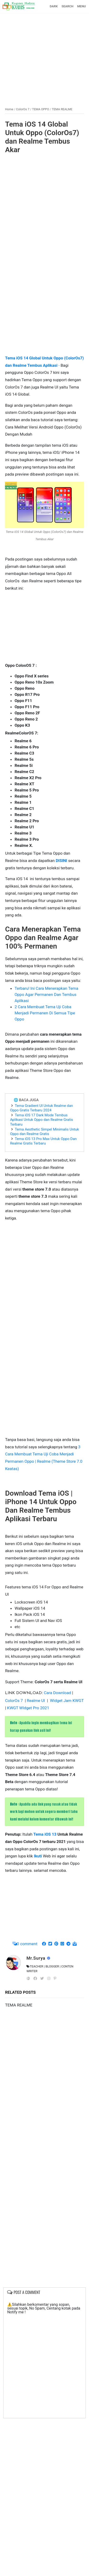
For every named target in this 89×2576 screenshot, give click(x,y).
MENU (81, 6)
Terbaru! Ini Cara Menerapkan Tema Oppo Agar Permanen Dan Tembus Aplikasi (46, 994)
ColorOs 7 (14, 1700)
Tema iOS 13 (45, 1834)
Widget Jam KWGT (67, 1700)
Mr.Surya (36, 1958)
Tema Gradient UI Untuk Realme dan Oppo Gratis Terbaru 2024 (41, 1108)
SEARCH (67, 6)
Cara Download (57, 1692)
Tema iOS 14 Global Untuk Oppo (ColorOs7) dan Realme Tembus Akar (42, 137)
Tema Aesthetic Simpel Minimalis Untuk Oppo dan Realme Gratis (44, 1131)
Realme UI (36, 1700)
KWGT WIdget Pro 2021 (27, 1708)
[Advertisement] (44, 57)
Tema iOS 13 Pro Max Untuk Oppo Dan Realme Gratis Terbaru (43, 1141)
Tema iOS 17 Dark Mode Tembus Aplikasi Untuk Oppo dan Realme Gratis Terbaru (41, 1119)
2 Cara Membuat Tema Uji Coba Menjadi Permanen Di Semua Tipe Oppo (44, 1012)
